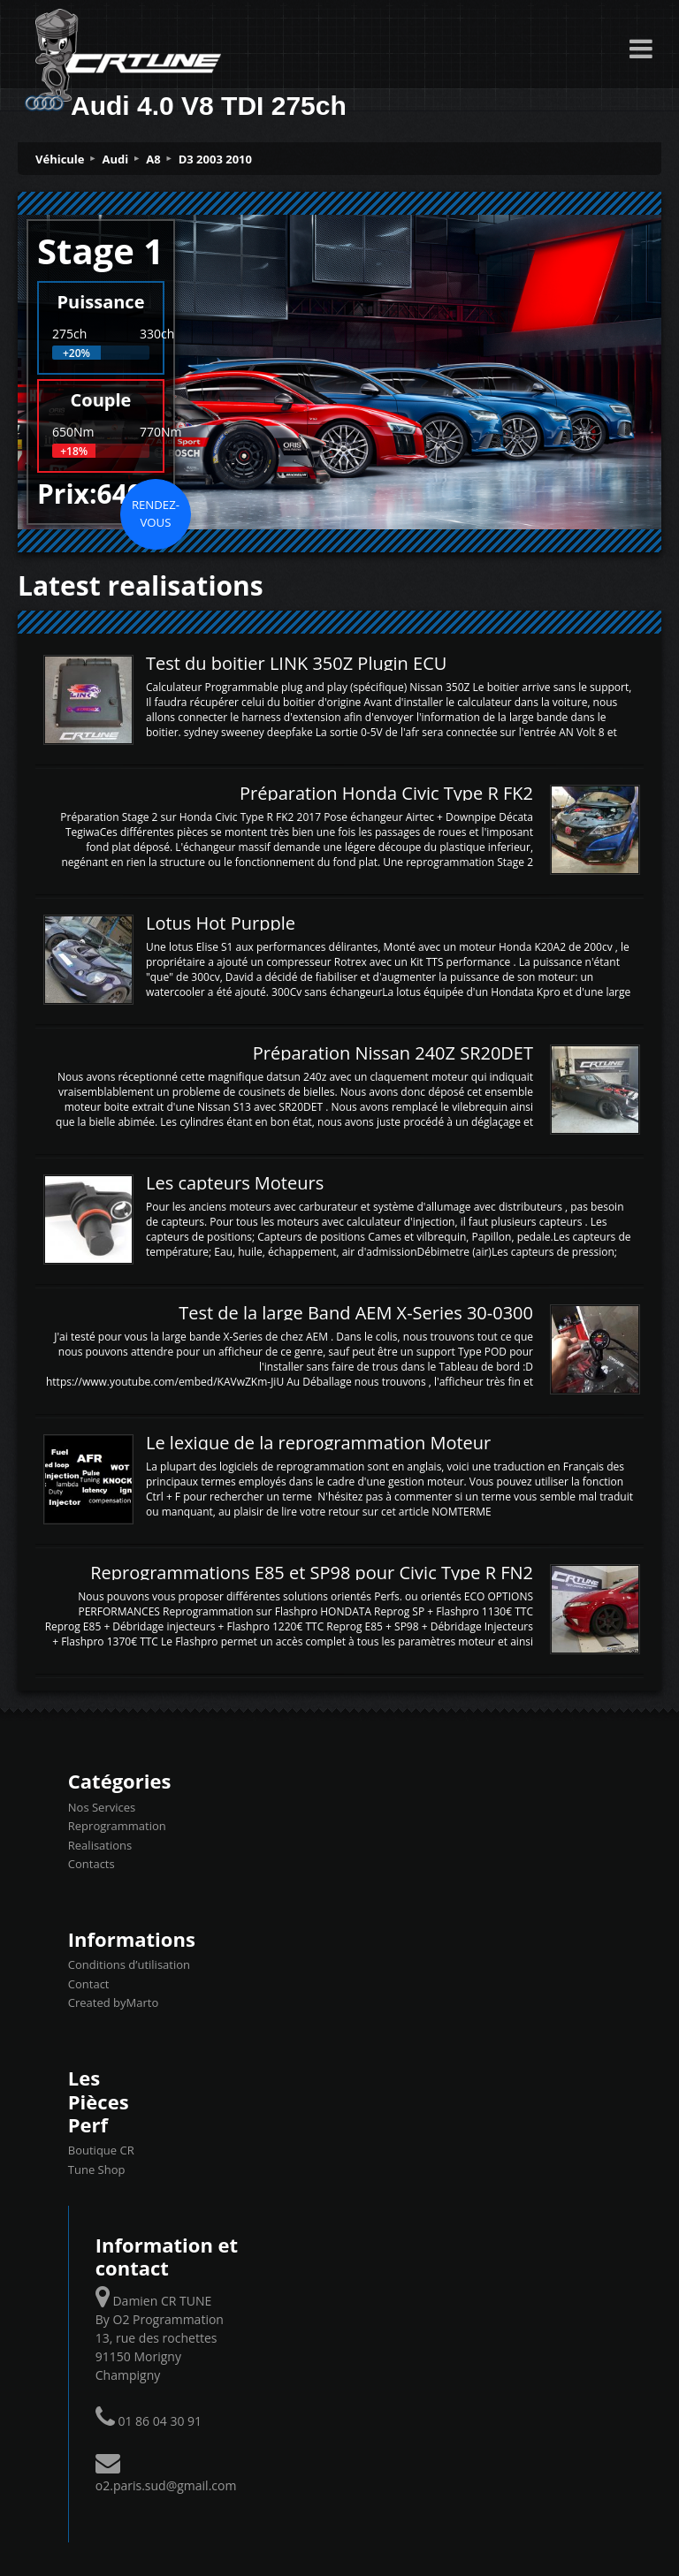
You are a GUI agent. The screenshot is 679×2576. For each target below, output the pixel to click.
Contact (89, 1984)
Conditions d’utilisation (129, 1964)
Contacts (91, 1864)
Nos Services (101, 1807)
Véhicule (60, 159)
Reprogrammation (117, 1826)
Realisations (100, 1845)
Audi (116, 159)
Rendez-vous (155, 513)
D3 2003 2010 (215, 159)
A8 (153, 159)
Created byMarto (113, 2002)
